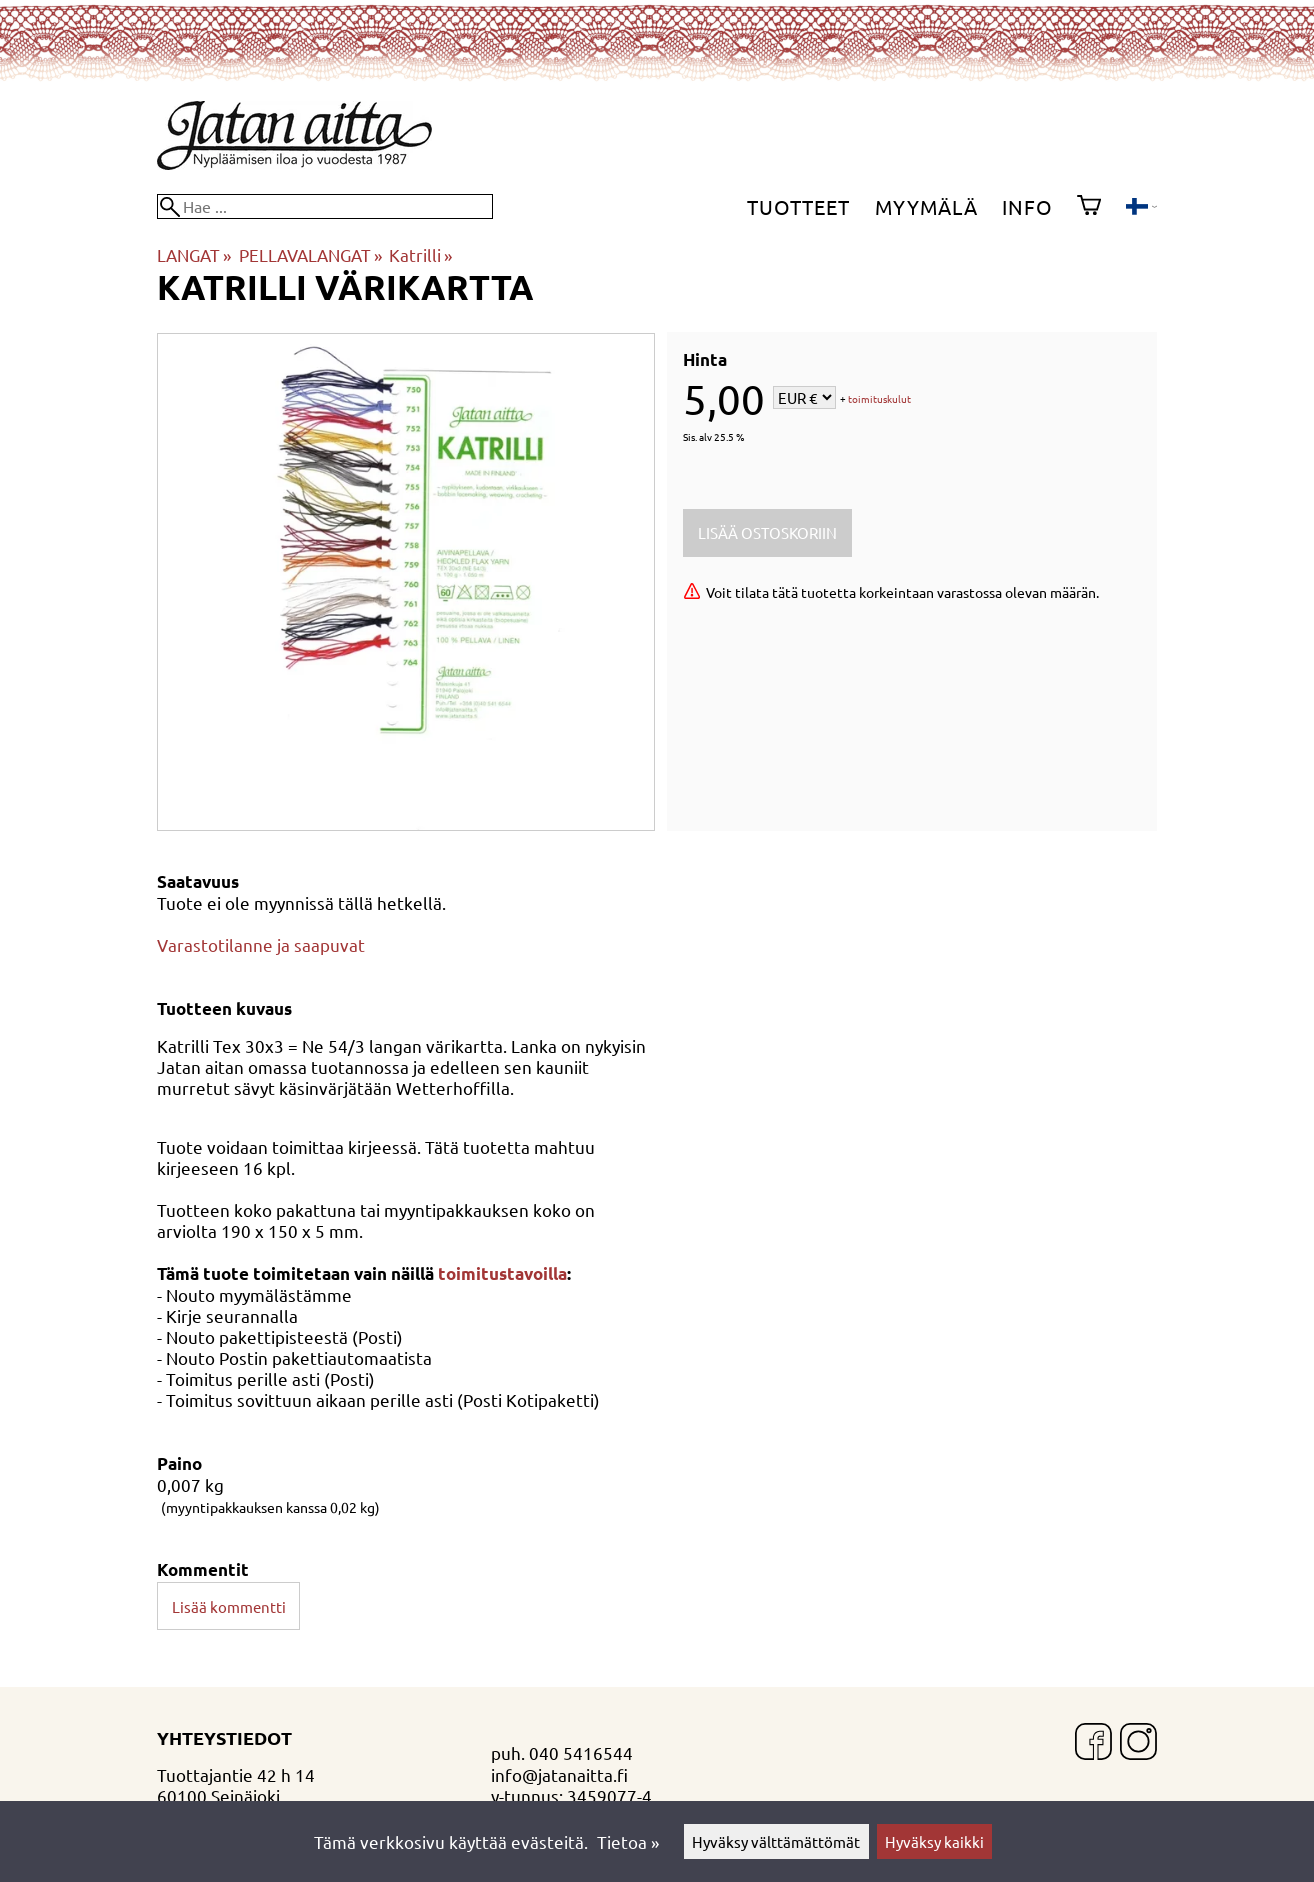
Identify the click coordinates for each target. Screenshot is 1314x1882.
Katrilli (420, 254)
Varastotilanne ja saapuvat (261, 944)
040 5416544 (581, 1752)
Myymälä (926, 206)
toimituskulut (879, 399)
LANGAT (194, 254)
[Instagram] (1138, 1743)
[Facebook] (1093, 1743)
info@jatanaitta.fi (559, 1774)
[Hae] (325, 206)
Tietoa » (628, 1841)
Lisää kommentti (229, 1606)
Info (1027, 206)
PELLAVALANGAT (310, 254)
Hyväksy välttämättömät (776, 1841)
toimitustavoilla (502, 1273)
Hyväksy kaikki (934, 1841)
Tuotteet (798, 206)
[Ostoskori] (1089, 207)
